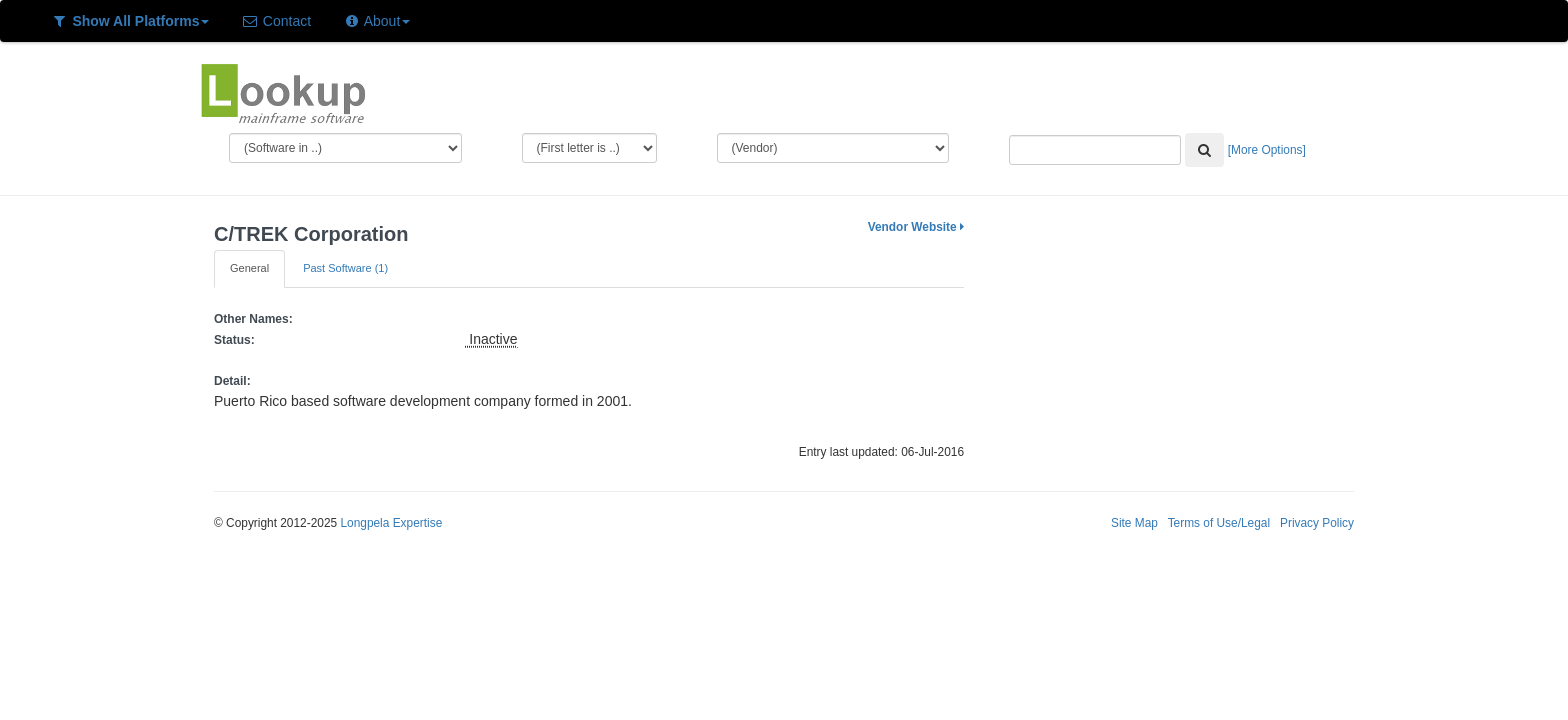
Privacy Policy (1317, 523)
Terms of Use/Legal (1219, 523)
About (376, 21)
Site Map (1134, 523)
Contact (276, 21)
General (249, 268)
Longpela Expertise (391, 523)
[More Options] (1267, 150)
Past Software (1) (345, 268)
